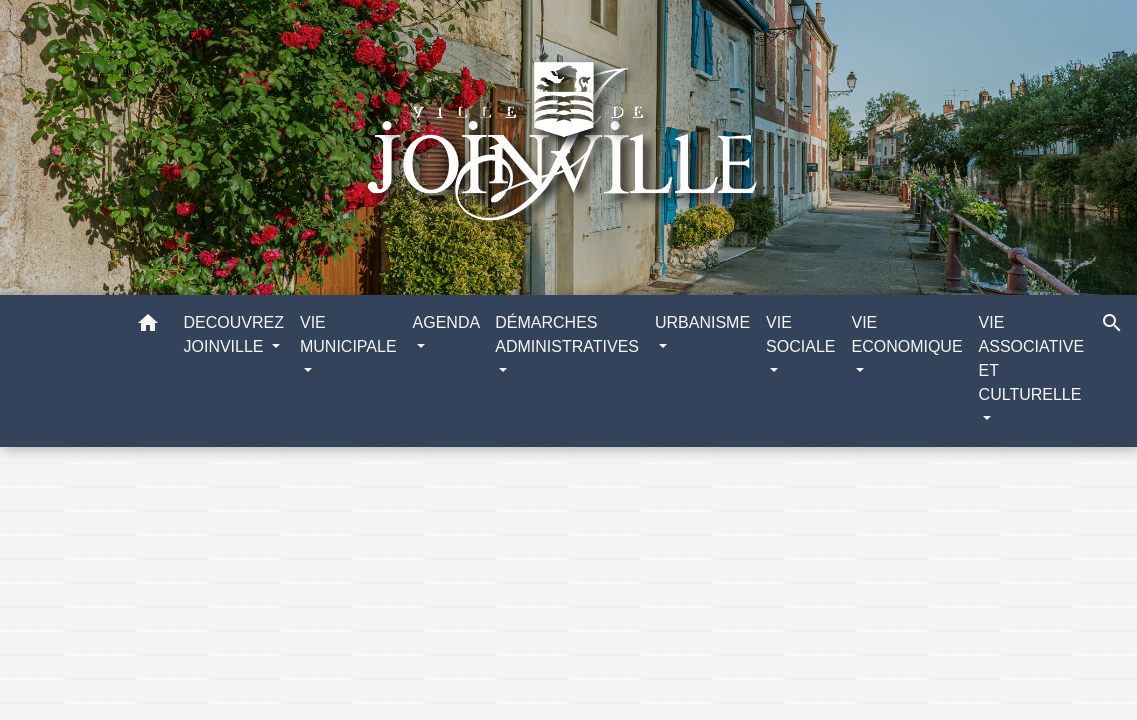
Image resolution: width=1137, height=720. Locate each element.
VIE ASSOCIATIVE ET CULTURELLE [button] (1032, 358)
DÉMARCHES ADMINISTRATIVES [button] (567, 334)
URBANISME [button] (702, 322)
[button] (148, 326)
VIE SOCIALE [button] (800, 334)
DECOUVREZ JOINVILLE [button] (234, 334)
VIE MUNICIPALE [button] (348, 334)
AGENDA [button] (446, 322)
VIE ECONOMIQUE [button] (906, 334)
